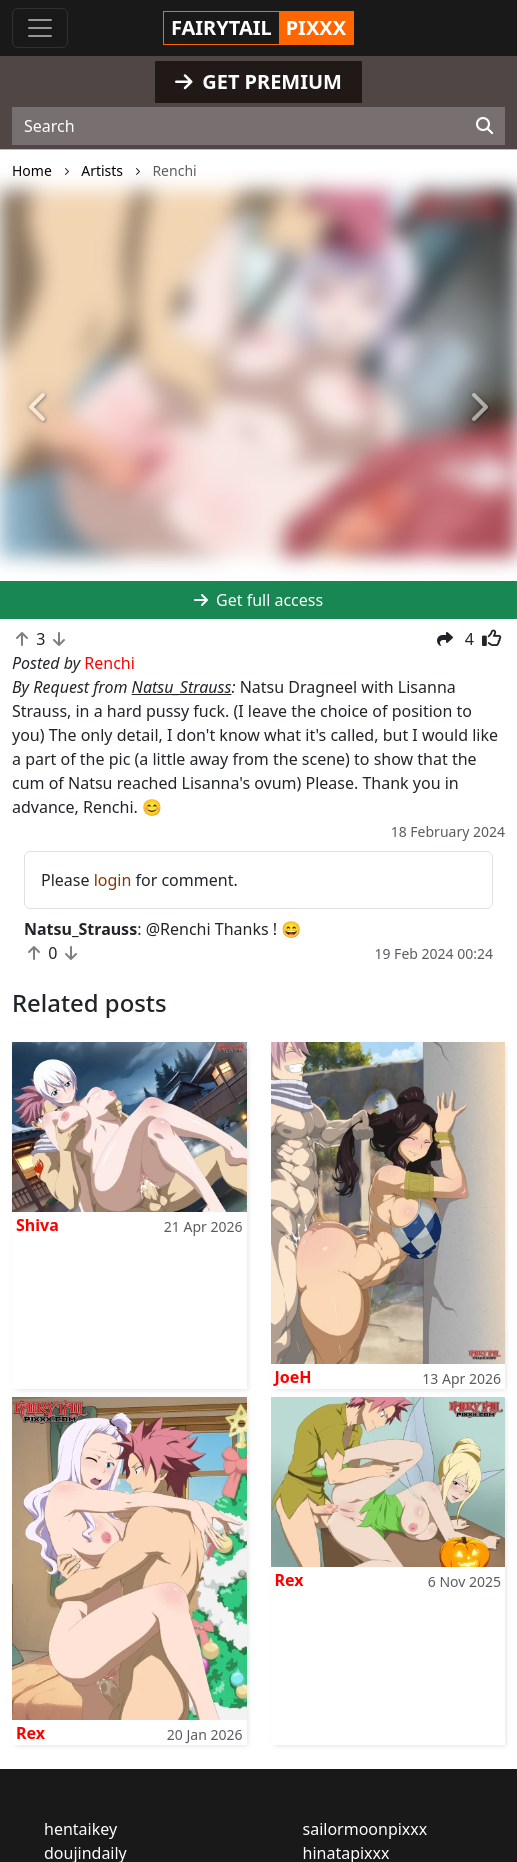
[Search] (484, 126)
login (113, 880)
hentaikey (80, 1829)
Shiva (37, 1225)
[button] (39, 409)
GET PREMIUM (258, 81)
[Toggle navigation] (40, 28)
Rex (30, 1733)
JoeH (293, 1377)
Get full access (258, 600)
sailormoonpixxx (365, 1829)
